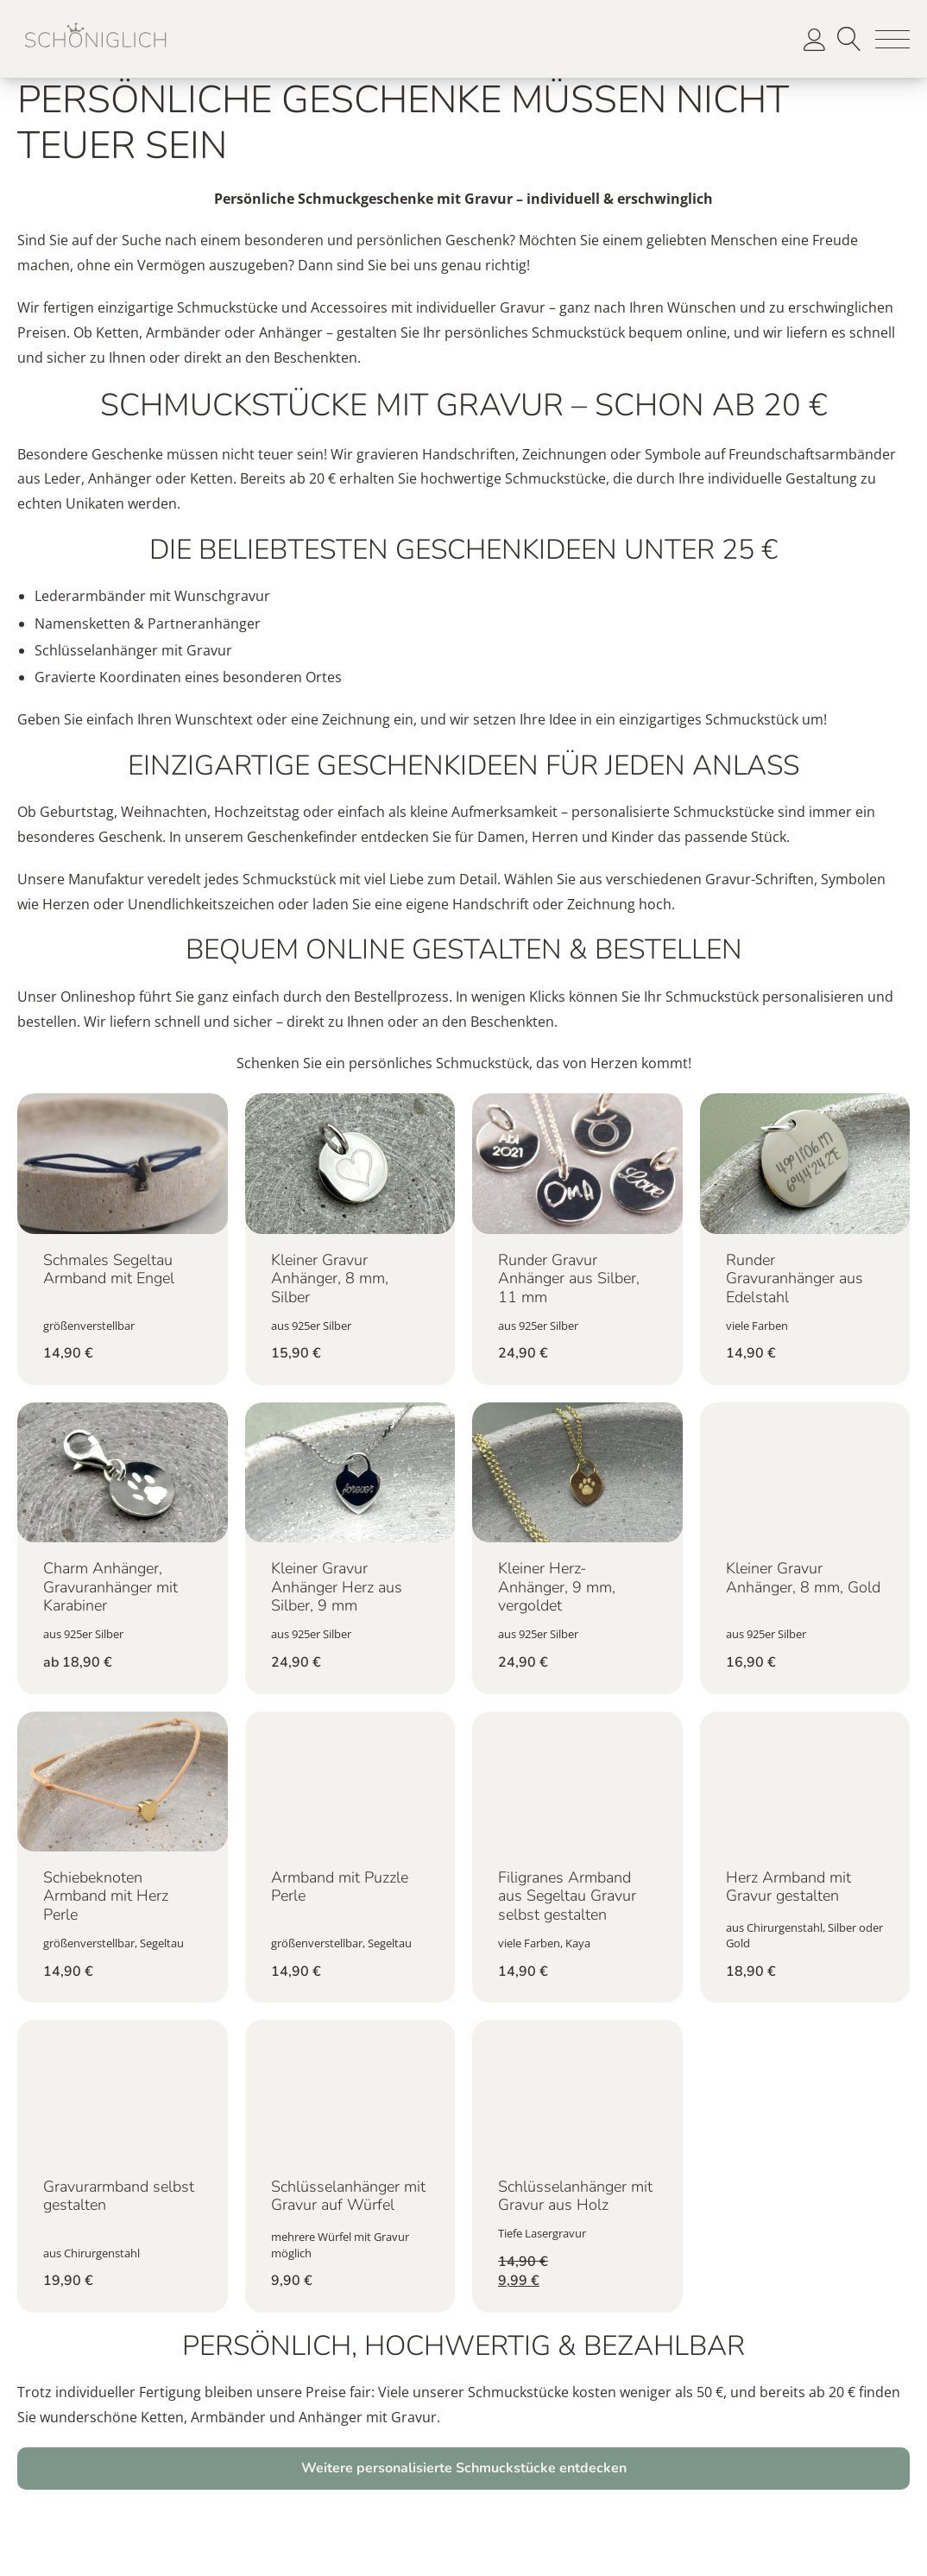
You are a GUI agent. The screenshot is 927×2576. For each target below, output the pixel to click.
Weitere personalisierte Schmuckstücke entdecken (464, 2468)
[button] (892, 39)
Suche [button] (849, 39)
